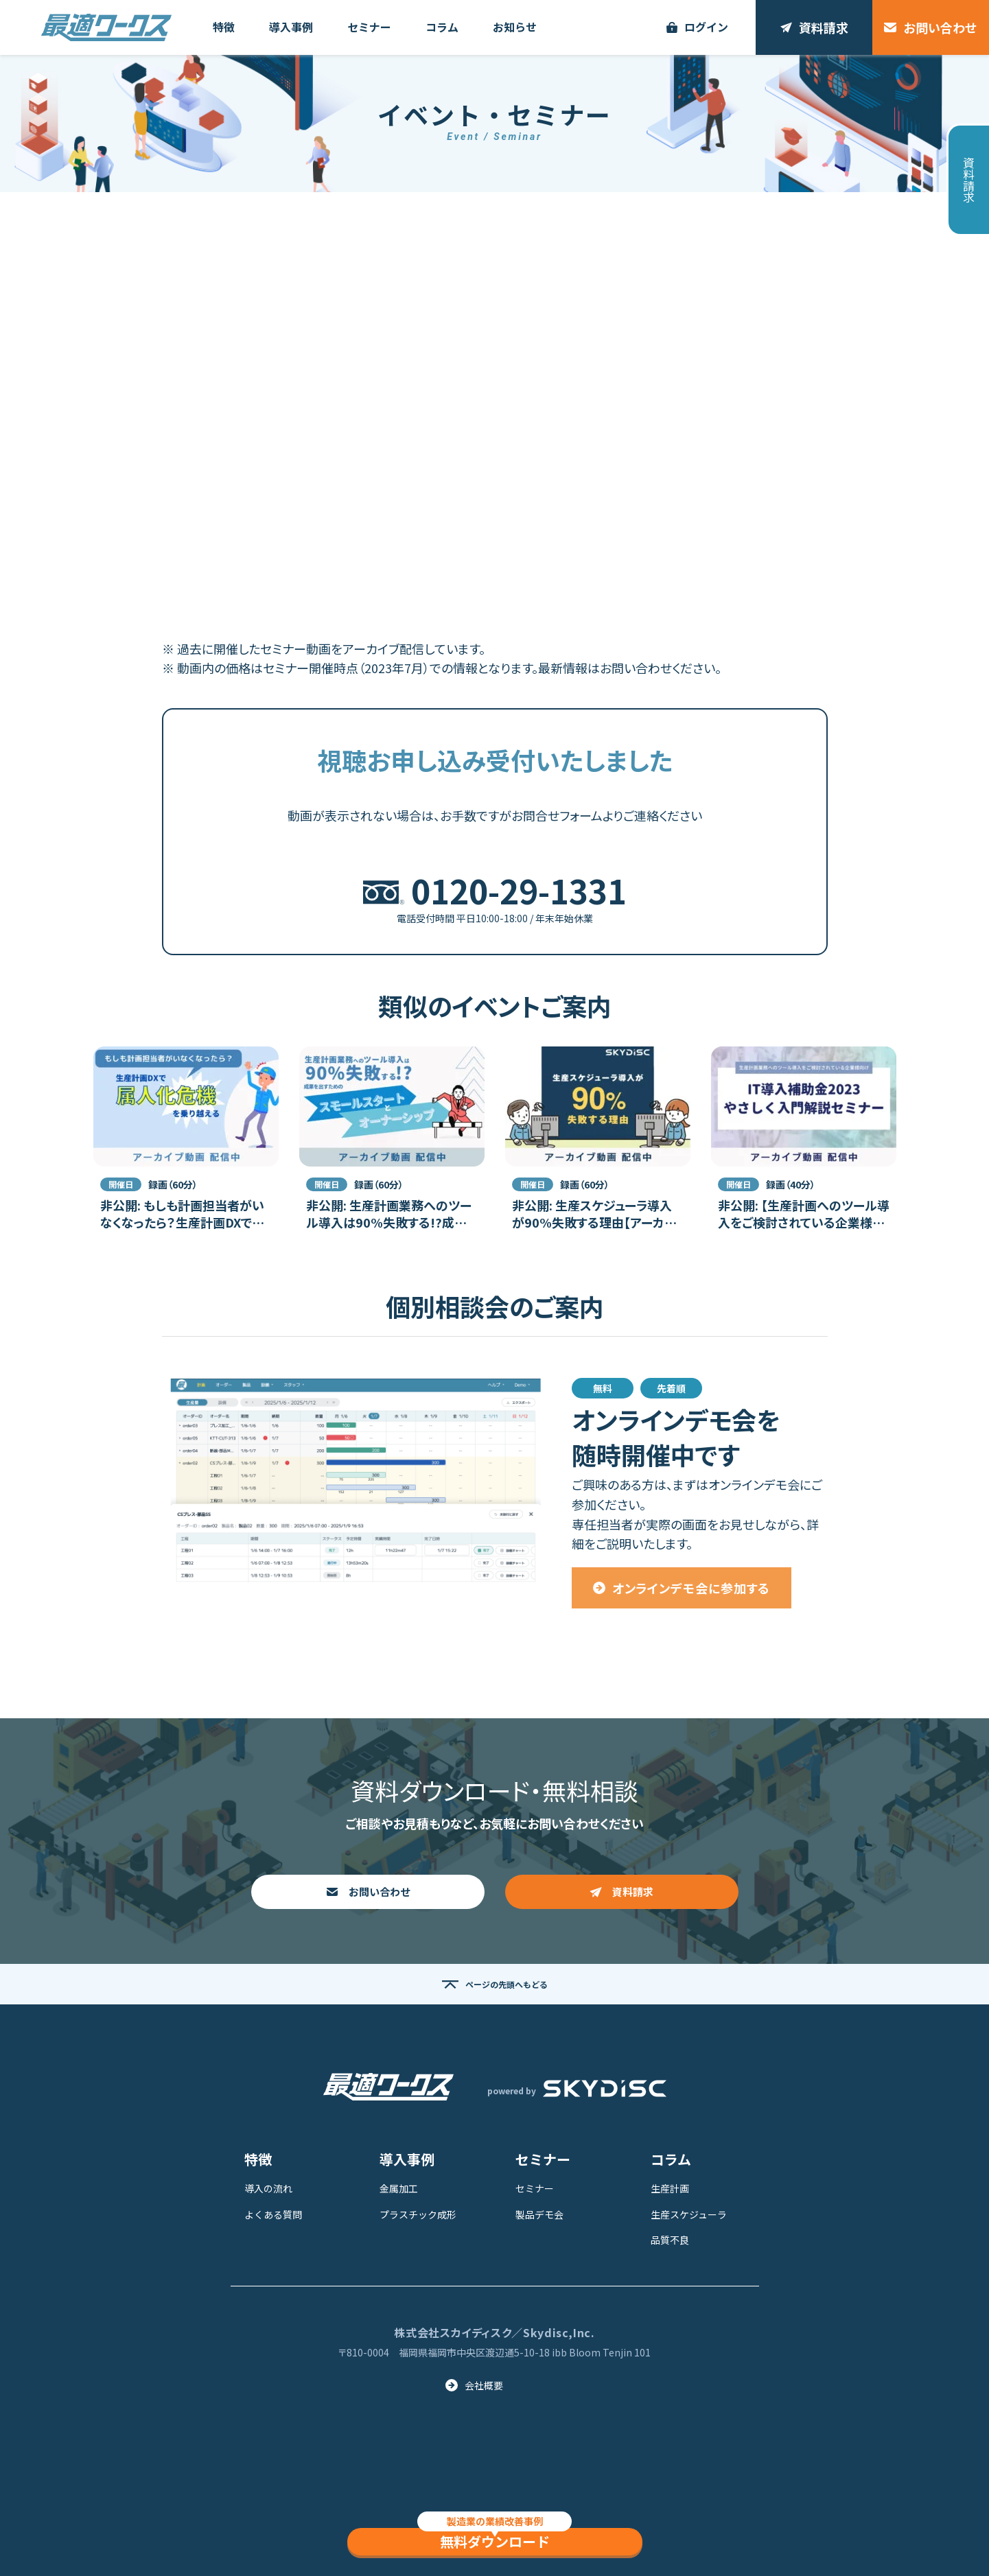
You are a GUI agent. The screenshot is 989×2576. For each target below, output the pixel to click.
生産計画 (670, 2188)
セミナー (542, 2159)
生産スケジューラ (689, 2214)
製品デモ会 (539, 2214)
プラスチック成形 (418, 2214)
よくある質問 (273, 2214)
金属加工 (399, 2188)
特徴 (258, 2159)
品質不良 (670, 2240)
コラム (671, 2159)
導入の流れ (268, 2188)
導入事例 (407, 2159)
